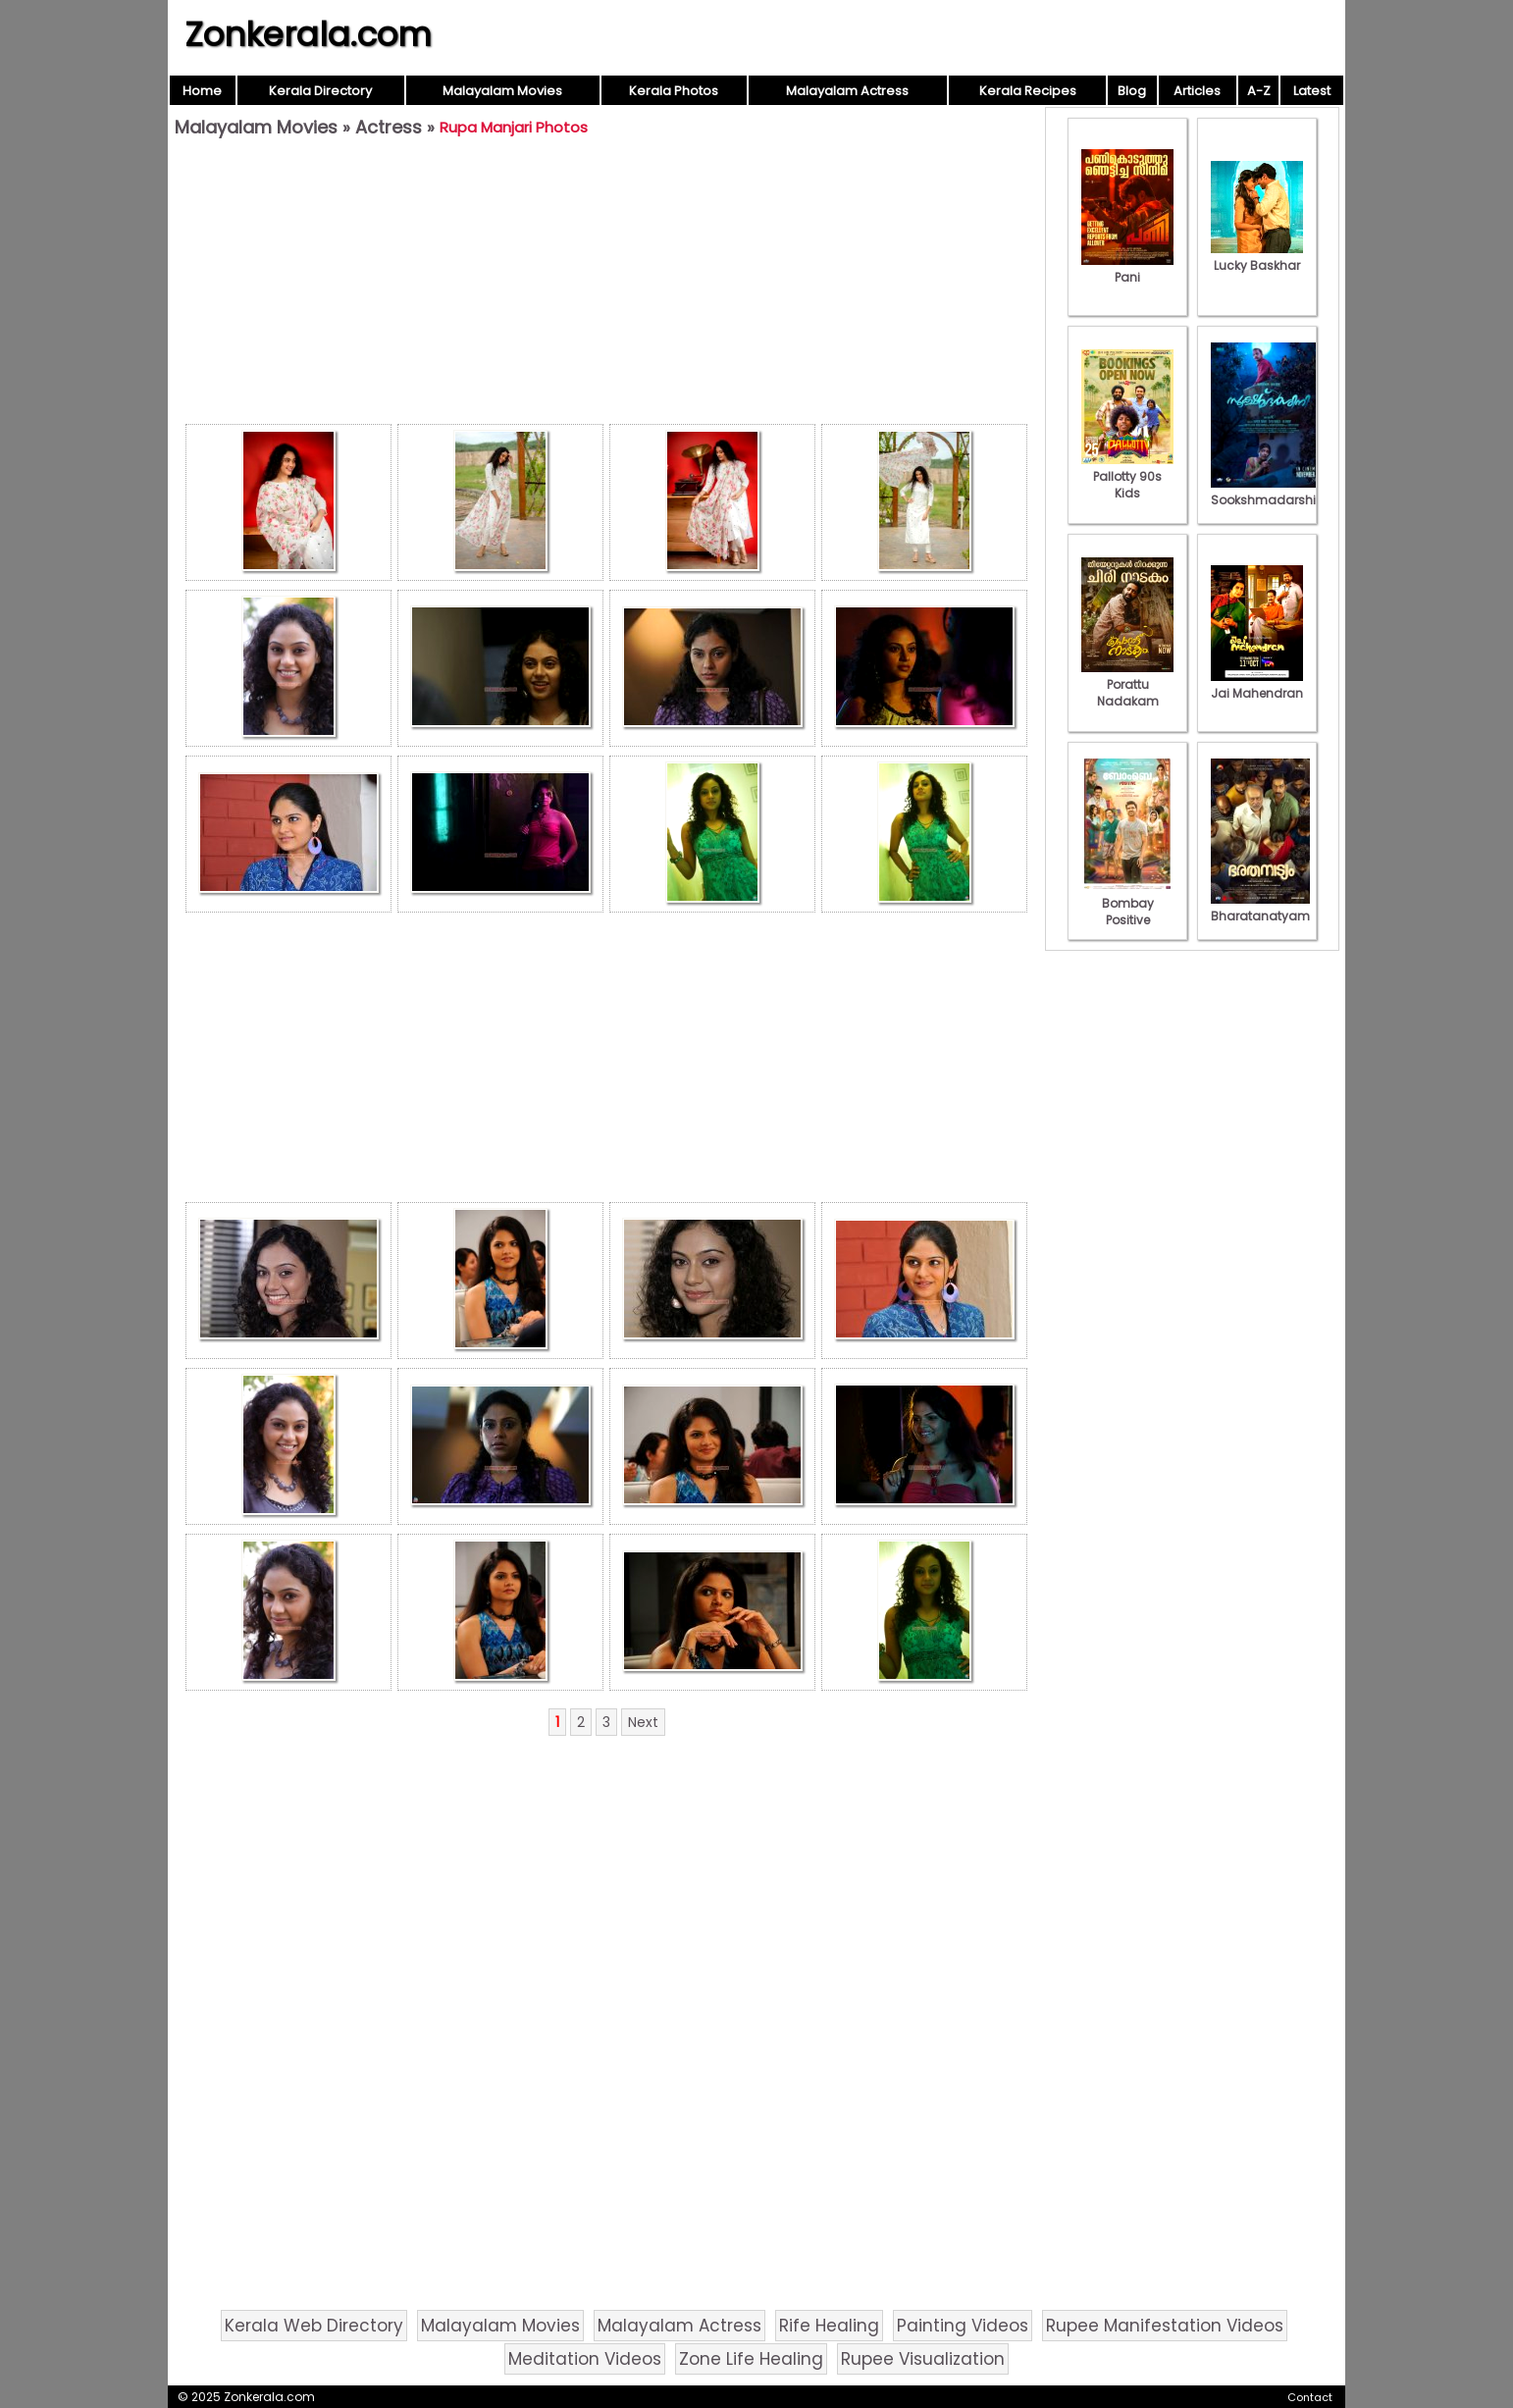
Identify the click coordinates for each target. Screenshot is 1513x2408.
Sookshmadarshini (1269, 491)
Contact (1309, 2397)
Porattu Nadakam (1127, 684)
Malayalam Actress (847, 90)
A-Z (1259, 90)
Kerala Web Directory (314, 2325)
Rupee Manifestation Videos (1164, 2325)
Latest (1311, 90)
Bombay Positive (1127, 903)
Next (643, 1722)
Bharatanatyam (1260, 907)
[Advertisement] (606, 285)
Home (202, 90)
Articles (1197, 90)
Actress (388, 127)
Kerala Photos (673, 90)
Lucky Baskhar (1257, 257)
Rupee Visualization (923, 2359)
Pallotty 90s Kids (1127, 476)
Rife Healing (829, 2325)
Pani (1127, 269)
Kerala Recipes (1027, 90)
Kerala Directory (320, 90)
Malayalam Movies (502, 90)
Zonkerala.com (308, 34)
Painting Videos (962, 2325)
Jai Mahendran (1257, 685)
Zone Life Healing (751, 2359)
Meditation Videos (584, 2359)
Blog (1132, 90)
